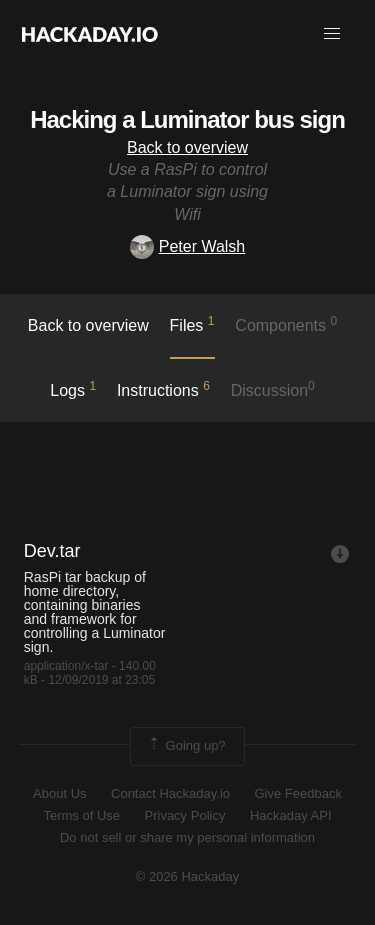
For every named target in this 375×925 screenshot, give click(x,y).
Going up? (186, 746)
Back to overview (187, 147)
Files (192, 324)
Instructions (163, 389)
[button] (332, 34)
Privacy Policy (185, 815)
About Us (59, 793)
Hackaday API (291, 815)
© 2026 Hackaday (188, 876)
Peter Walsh (188, 246)
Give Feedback (297, 793)
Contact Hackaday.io (170, 793)
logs (73, 389)
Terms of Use (81, 815)
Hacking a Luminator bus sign (187, 119)
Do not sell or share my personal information (187, 837)
